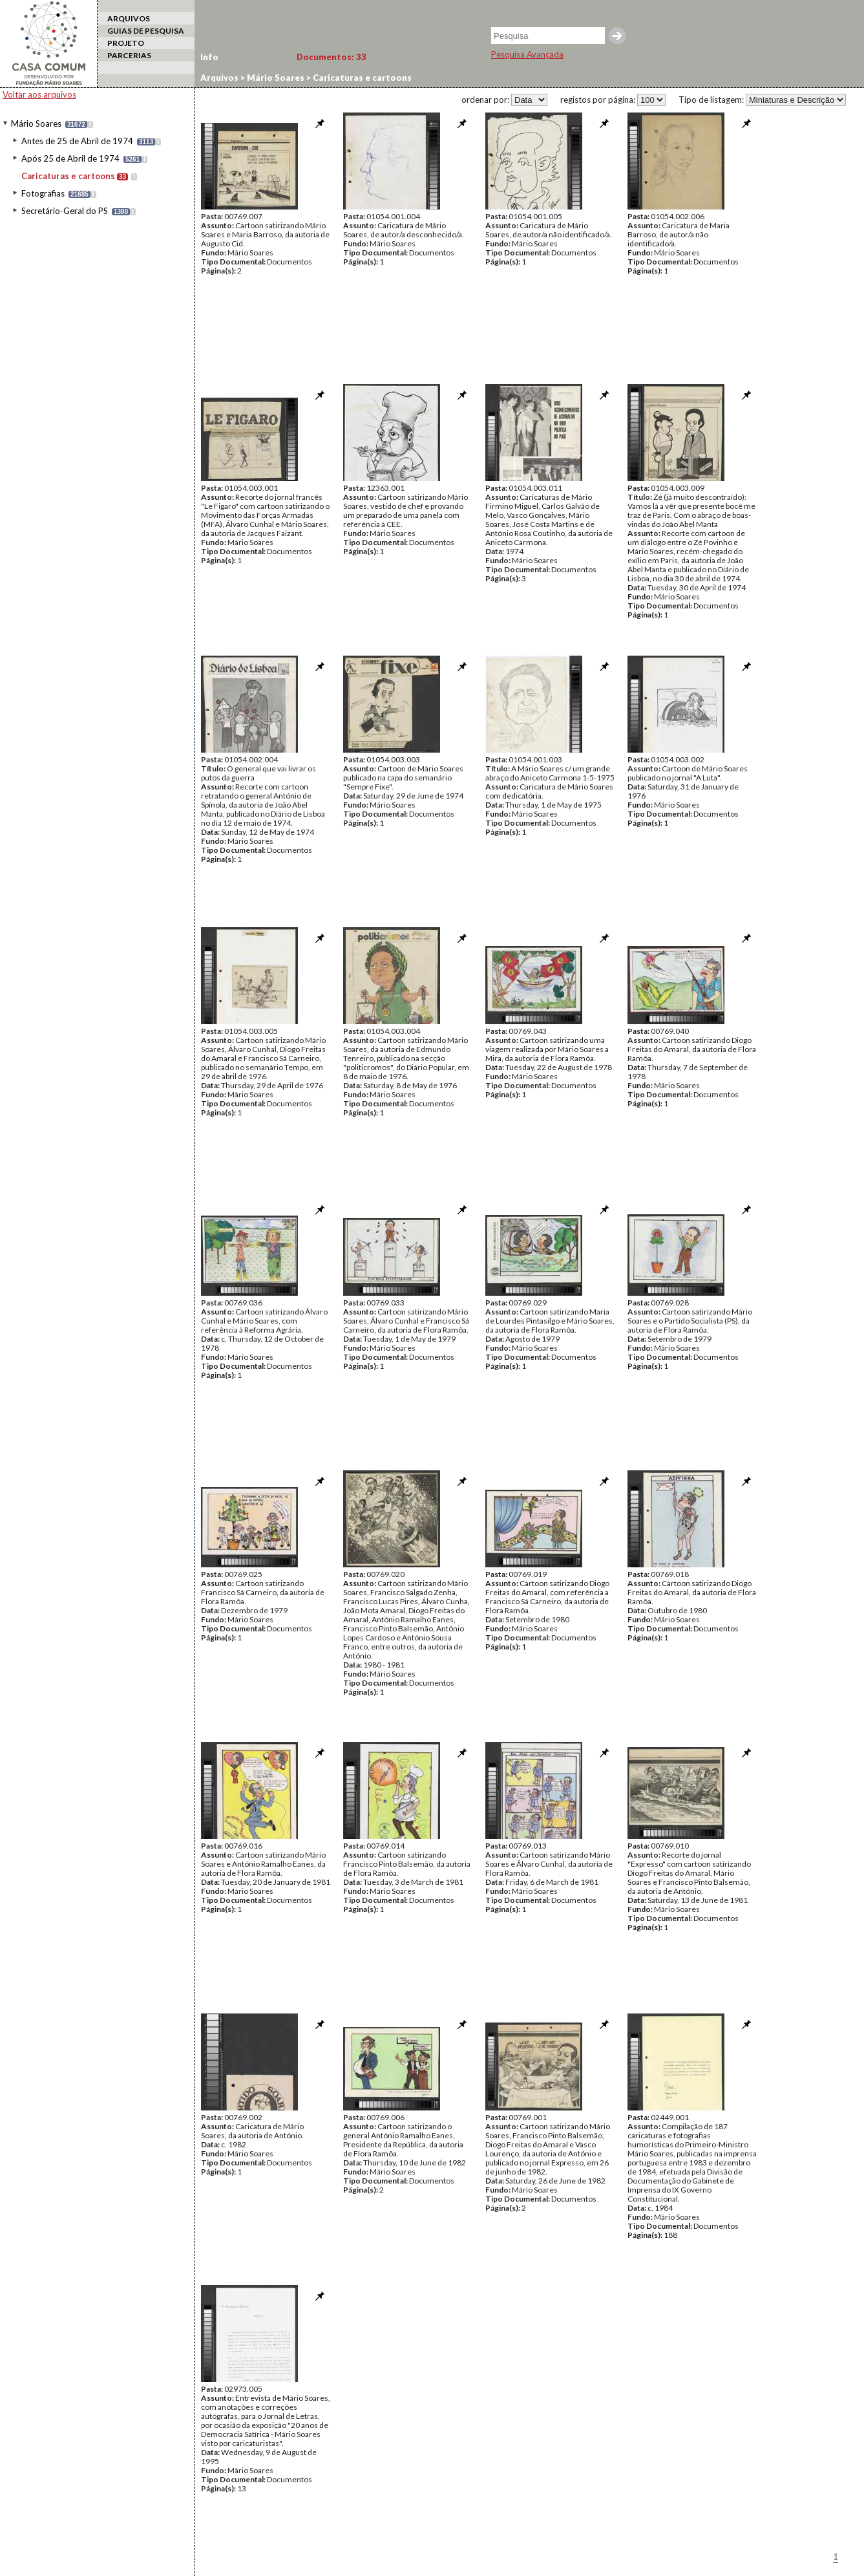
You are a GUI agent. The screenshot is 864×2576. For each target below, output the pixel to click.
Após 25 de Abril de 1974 (70, 158)
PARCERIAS (129, 55)
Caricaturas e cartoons (68, 176)
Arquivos (219, 77)
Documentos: (331, 57)
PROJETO (125, 43)
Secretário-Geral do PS (64, 211)
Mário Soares (36, 123)
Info (209, 57)
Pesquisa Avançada (527, 54)
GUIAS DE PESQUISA (145, 31)
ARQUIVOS (128, 18)
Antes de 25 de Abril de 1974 (77, 141)
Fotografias (43, 193)
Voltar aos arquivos (39, 94)
